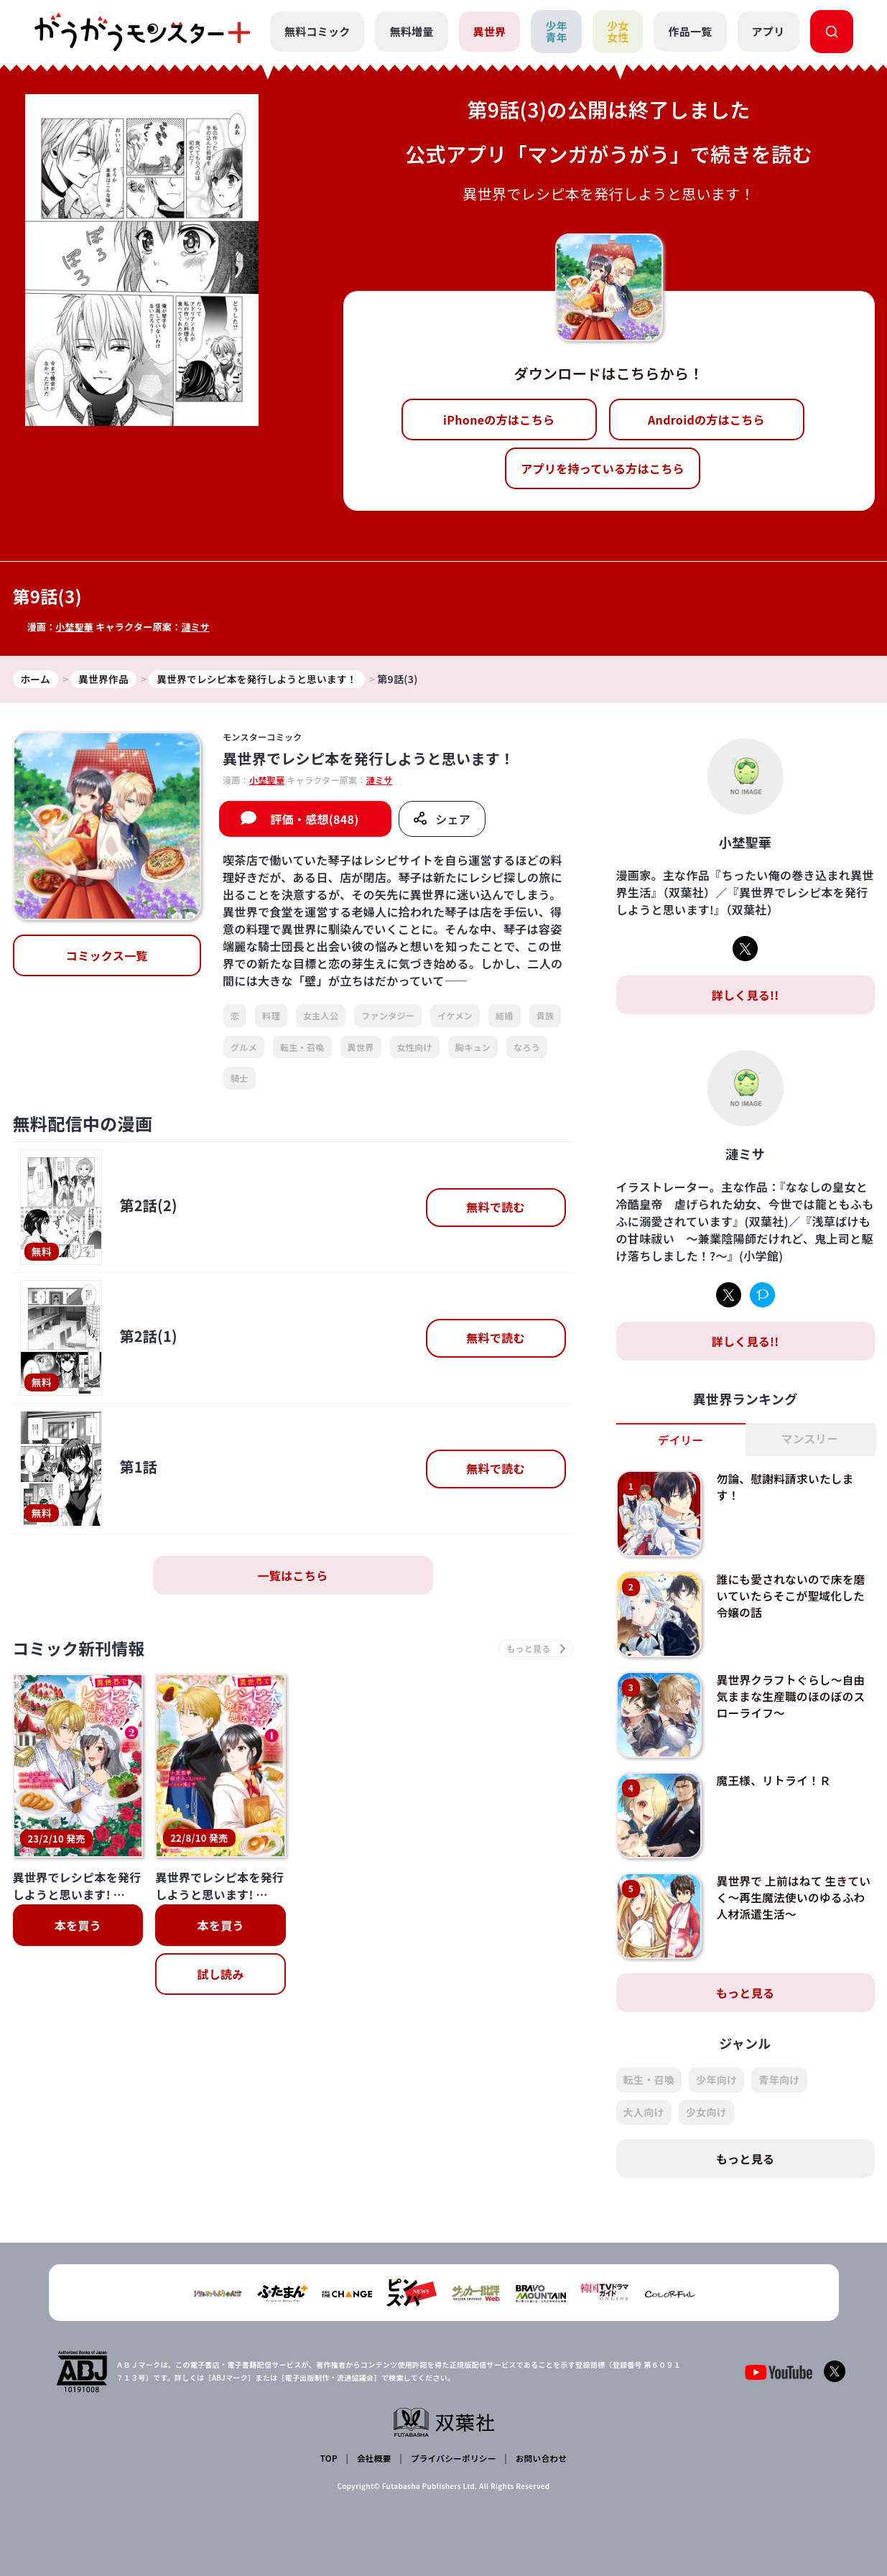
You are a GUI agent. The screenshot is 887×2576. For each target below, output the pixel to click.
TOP (329, 2458)
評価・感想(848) (314, 819)
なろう (527, 1047)
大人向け (643, 2112)
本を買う (78, 1927)
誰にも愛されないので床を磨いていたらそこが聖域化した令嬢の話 (792, 1596)
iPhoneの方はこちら (498, 419)
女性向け (414, 1047)
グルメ (244, 1047)
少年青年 (556, 31)
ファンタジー (387, 1016)
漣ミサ (196, 627)
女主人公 (320, 1016)
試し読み (220, 1976)
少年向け (716, 2080)
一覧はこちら (293, 1576)
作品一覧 (690, 31)
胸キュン (473, 1047)
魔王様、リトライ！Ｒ (774, 1780)
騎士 (240, 1078)
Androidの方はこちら (706, 419)
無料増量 (411, 31)
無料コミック (317, 31)
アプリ (768, 31)
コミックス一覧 (107, 956)
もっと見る (745, 1993)
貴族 (545, 1016)
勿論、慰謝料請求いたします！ (786, 1487)
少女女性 (618, 31)
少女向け (706, 2112)
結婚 (505, 1016)
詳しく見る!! (745, 995)
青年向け (778, 2080)
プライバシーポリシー (452, 2458)
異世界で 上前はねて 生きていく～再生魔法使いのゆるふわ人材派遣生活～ (792, 1897)
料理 (271, 1016)
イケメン (455, 1016)
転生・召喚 (302, 1047)
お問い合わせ (540, 2458)
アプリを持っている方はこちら (602, 468)
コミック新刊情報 (83, 1650)
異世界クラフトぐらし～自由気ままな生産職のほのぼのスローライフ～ (792, 1696)
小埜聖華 (74, 627)
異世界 (489, 31)
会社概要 (373, 2458)
